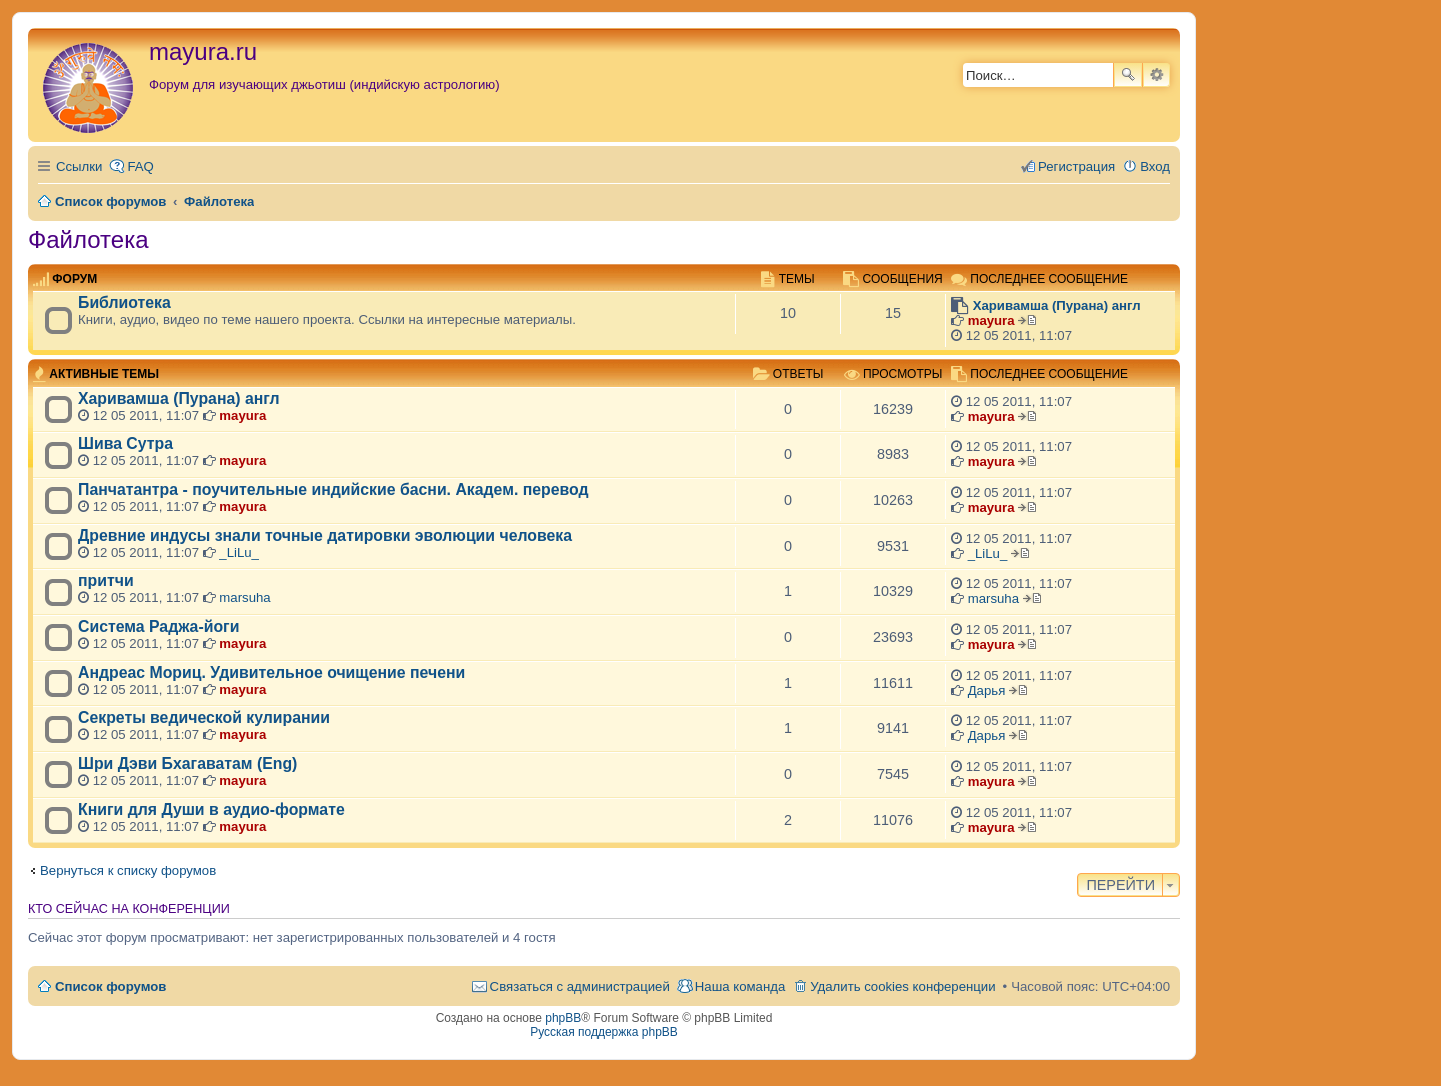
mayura (991, 320)
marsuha (244, 597)
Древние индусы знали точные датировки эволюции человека (325, 535)
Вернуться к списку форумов (128, 870)
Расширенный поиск (1156, 75)
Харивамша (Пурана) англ (1057, 305)
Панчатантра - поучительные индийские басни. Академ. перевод (333, 489)
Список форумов (110, 986)
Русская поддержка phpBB (604, 1032)
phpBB (563, 1018)
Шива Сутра (125, 443)
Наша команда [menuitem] (740, 986)
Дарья (987, 690)
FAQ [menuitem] (140, 166)
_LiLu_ (239, 552)
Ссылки (79, 166)
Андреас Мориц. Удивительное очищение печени (271, 672)
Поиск (1128, 75)
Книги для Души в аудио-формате (211, 809)
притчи (106, 580)
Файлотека (88, 239)
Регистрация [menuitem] (1076, 166)
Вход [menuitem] (1155, 166)
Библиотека (124, 302)
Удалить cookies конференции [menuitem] (902, 986)
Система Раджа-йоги (158, 626)
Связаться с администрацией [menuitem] (580, 986)
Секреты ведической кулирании (204, 717)
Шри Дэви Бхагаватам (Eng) (187, 763)
